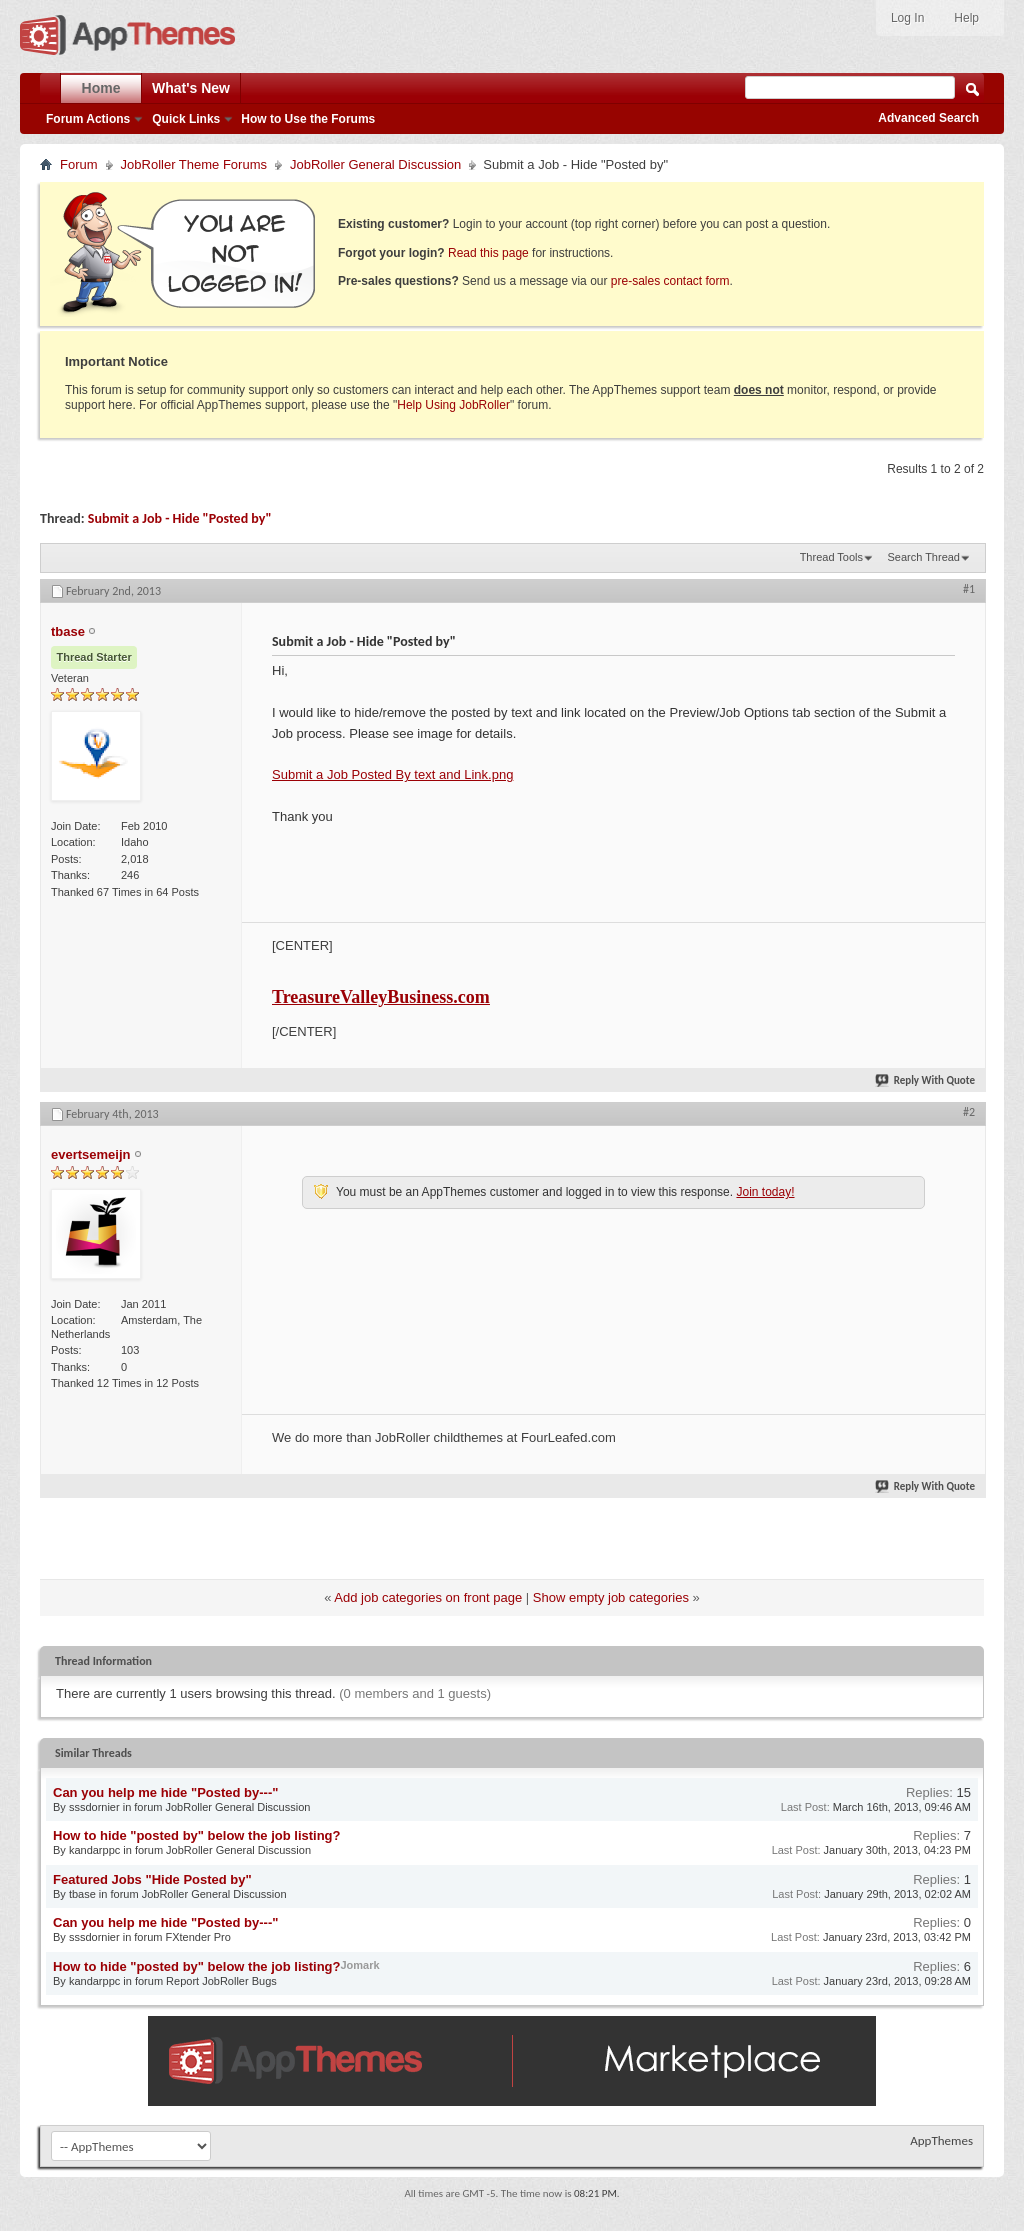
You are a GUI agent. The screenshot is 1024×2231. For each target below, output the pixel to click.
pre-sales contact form (670, 281)
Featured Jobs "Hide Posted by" (152, 1879)
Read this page (488, 253)
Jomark (360, 1965)
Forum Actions (88, 119)
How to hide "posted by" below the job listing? (197, 1835)
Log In (907, 18)
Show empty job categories (611, 1597)
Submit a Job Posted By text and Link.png (392, 774)
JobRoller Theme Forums (194, 164)
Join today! (765, 1192)
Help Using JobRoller (453, 405)
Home (101, 88)
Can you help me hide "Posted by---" (165, 1792)
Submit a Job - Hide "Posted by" (180, 518)
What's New (191, 88)
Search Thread (923, 557)
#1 (969, 589)
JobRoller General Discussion (375, 164)
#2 (969, 1112)
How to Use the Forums (308, 119)
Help (966, 18)
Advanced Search (928, 118)
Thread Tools (831, 557)
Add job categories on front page (428, 1597)
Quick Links (186, 119)
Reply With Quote (926, 1080)
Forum (79, 164)
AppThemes (941, 2140)
